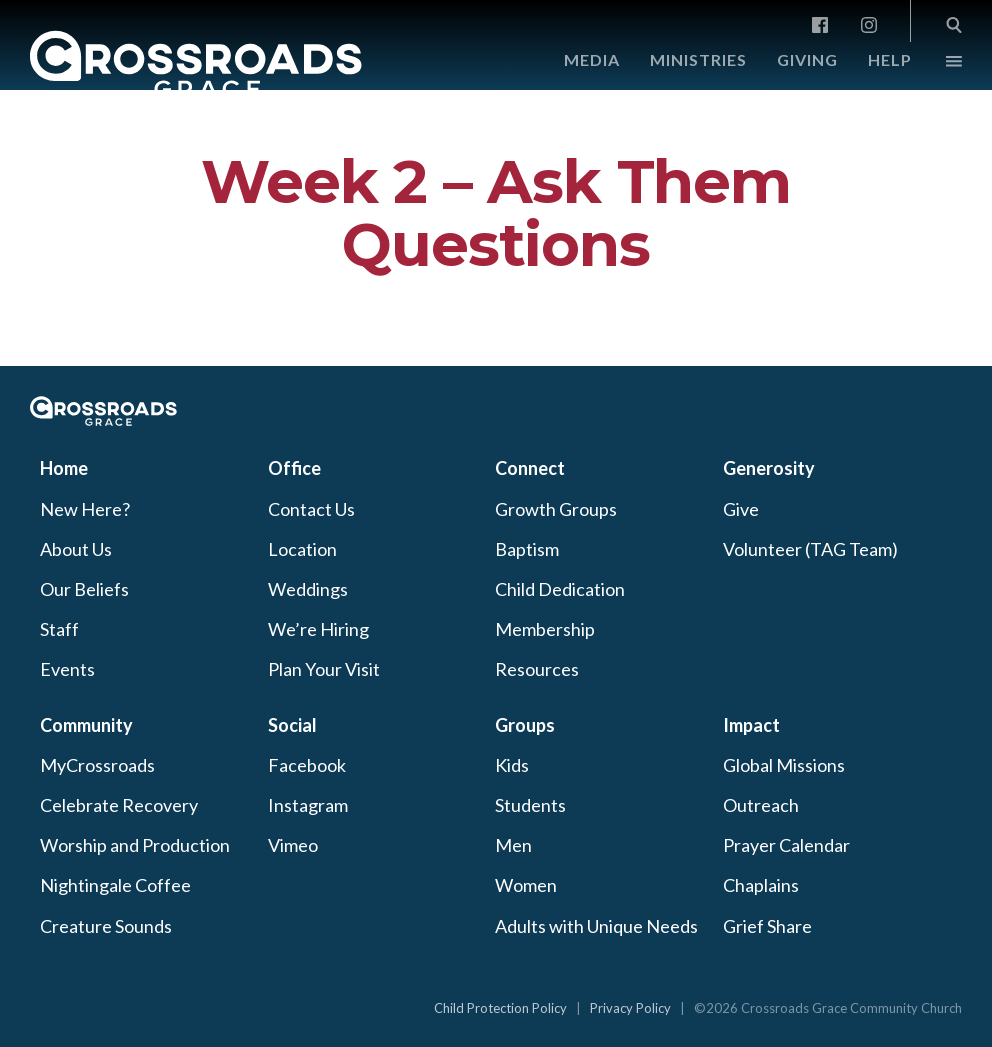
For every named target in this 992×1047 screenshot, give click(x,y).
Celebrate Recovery (119, 805)
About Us (76, 549)
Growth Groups (556, 509)
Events (67, 669)
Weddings (308, 589)
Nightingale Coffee (115, 885)
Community (86, 725)
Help (890, 59)
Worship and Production (135, 845)
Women (526, 885)
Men (513, 845)
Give (741, 509)
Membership (545, 629)
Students (530, 805)
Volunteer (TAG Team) (810, 549)
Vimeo (293, 845)
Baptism (527, 549)
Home (64, 468)
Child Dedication (560, 589)
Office (294, 468)
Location (302, 549)
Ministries (698, 59)
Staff (59, 629)
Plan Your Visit (324, 669)
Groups (525, 725)
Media (592, 59)
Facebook (307, 765)
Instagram (308, 805)
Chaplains (761, 885)
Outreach (761, 805)
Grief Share (767, 926)
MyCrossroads (97, 765)
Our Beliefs (84, 589)
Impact (751, 725)
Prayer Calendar (786, 845)
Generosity (769, 468)
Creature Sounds (106, 926)
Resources (537, 669)
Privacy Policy (630, 1008)
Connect (530, 468)
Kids (512, 765)
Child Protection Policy (500, 1008)
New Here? (85, 509)
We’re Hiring (318, 629)
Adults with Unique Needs (596, 926)
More (937, 66)
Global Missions (784, 765)
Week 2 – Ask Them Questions (496, 213)
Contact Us (311, 509)
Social (292, 725)
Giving (807, 59)
